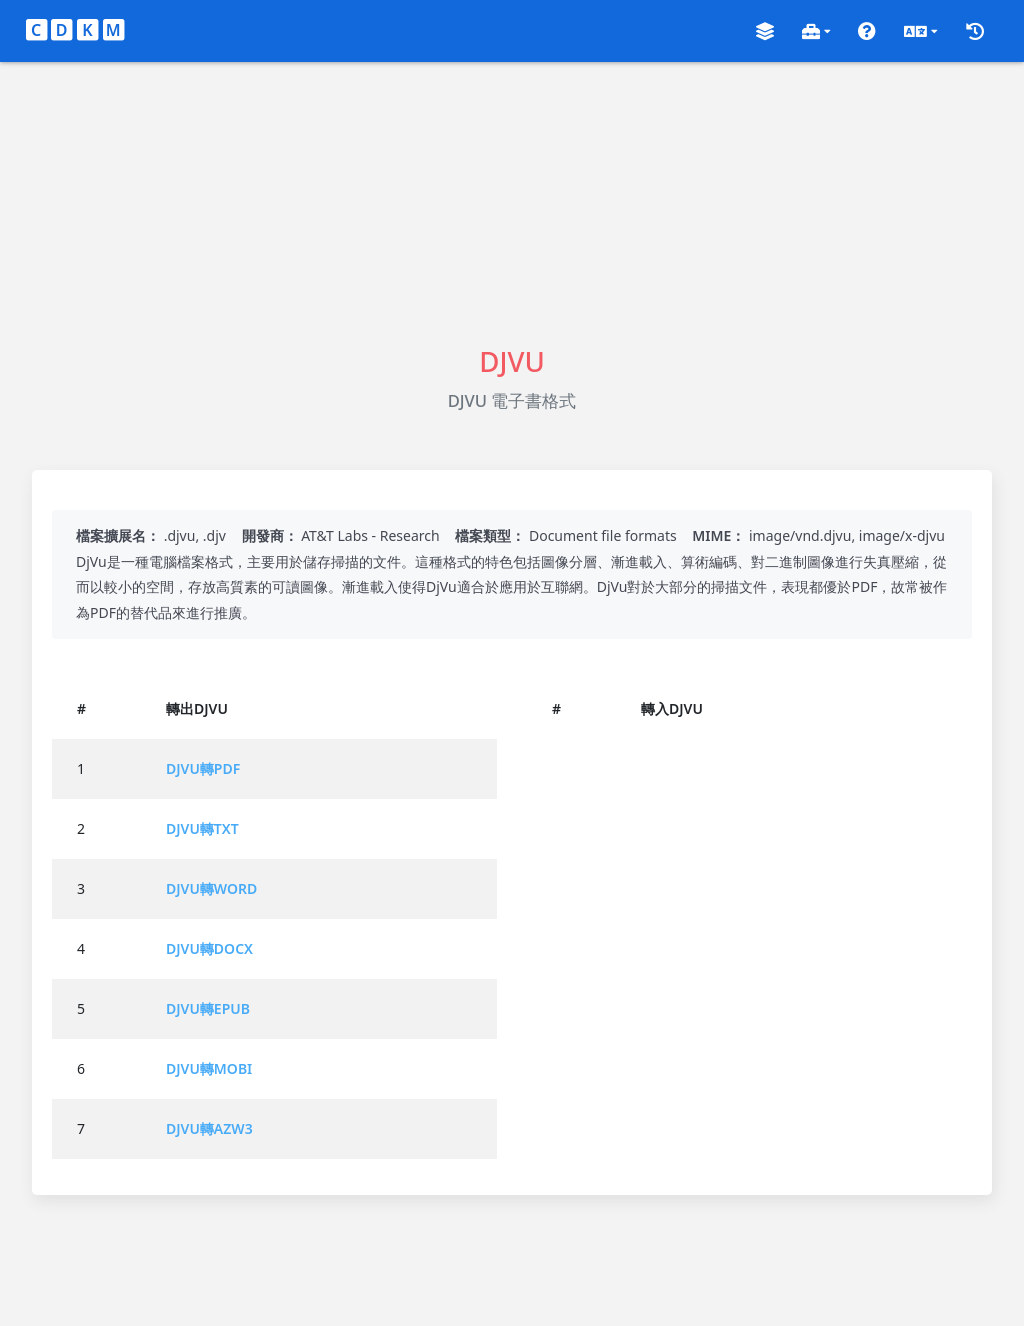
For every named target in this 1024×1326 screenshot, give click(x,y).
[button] (765, 31)
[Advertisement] (512, 202)
